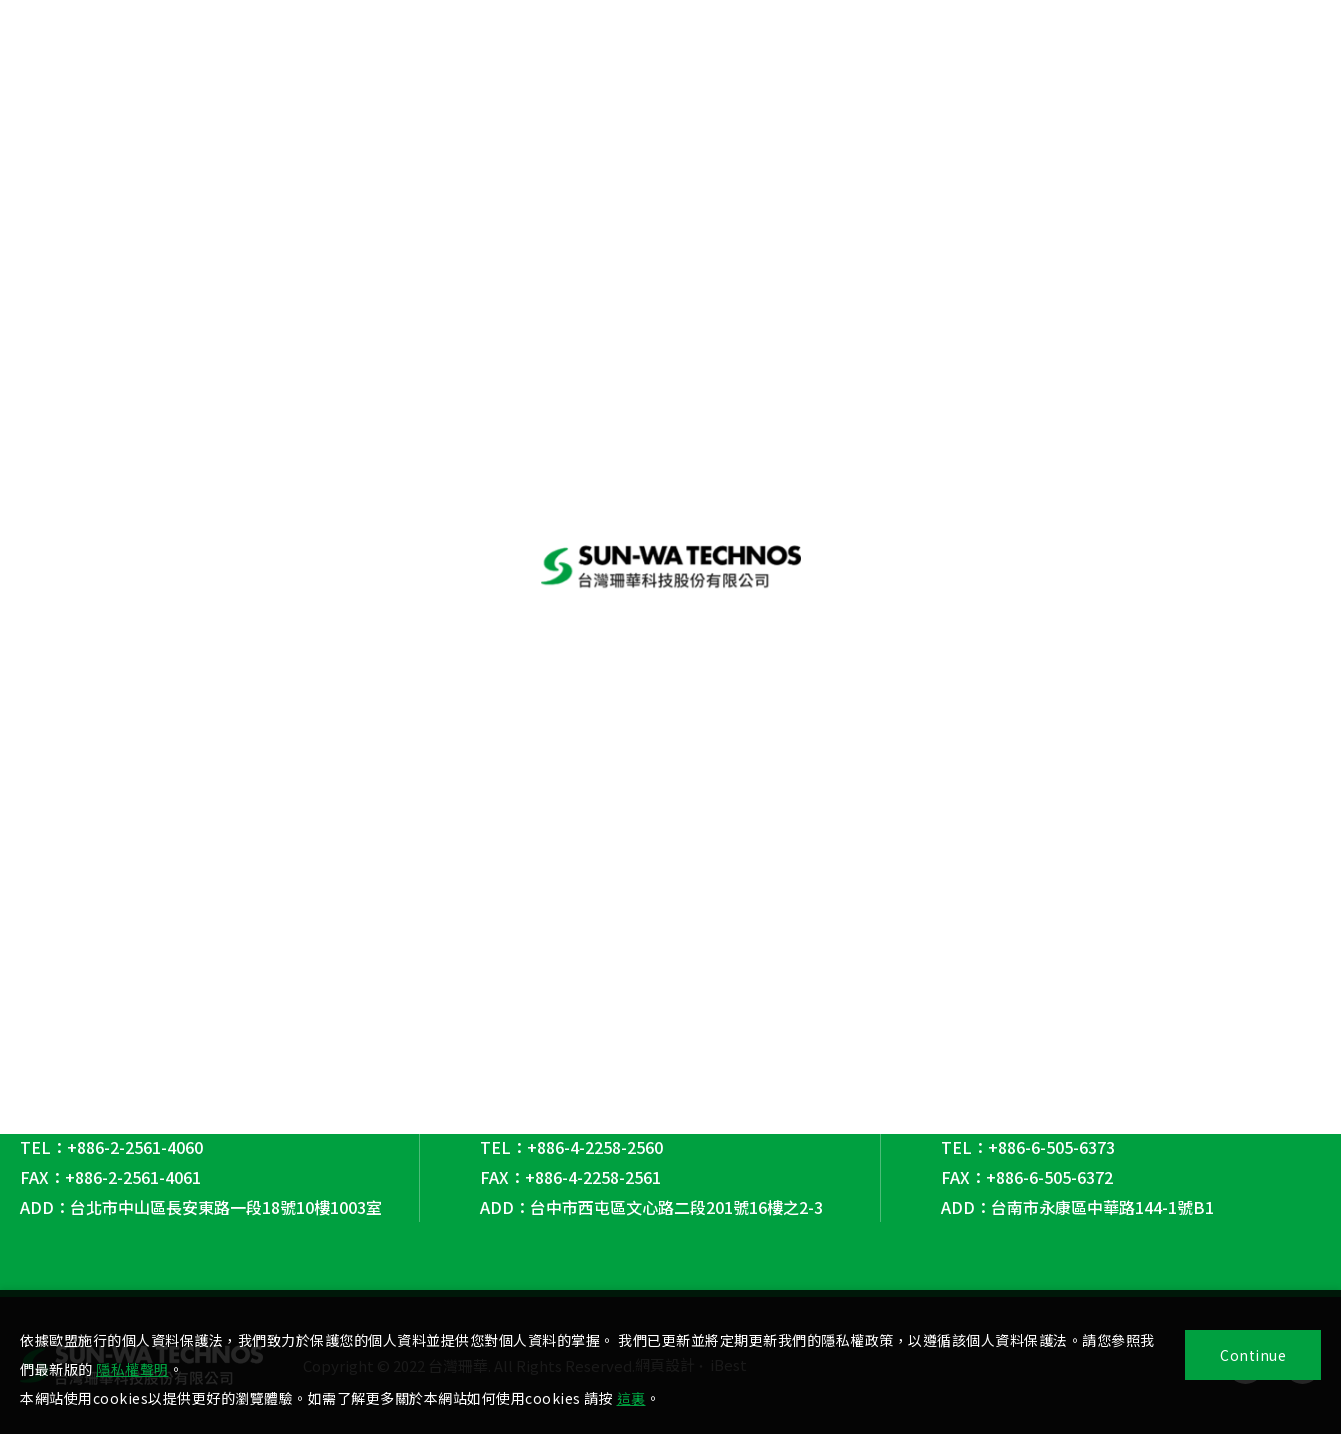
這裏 (631, 1398)
